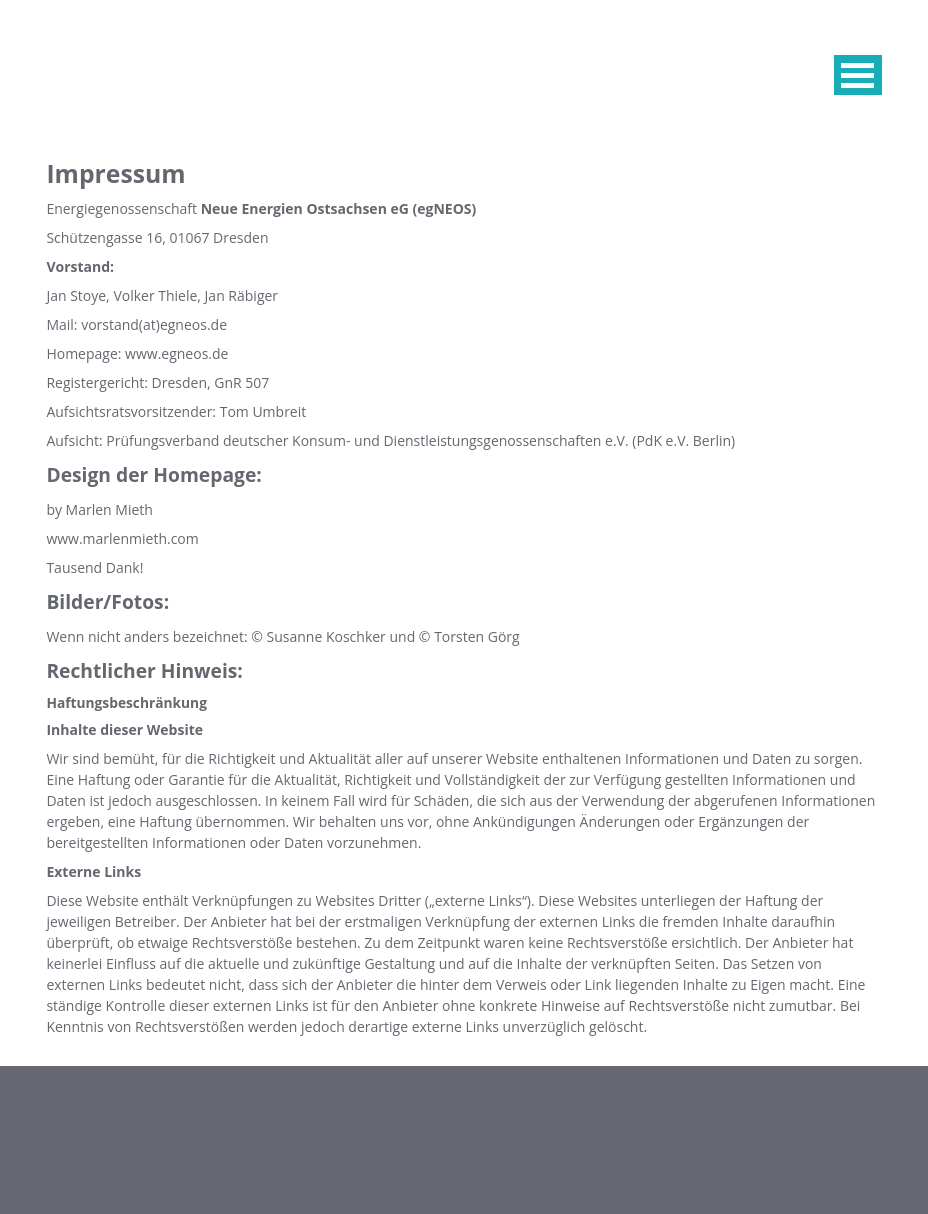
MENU (858, 75)
